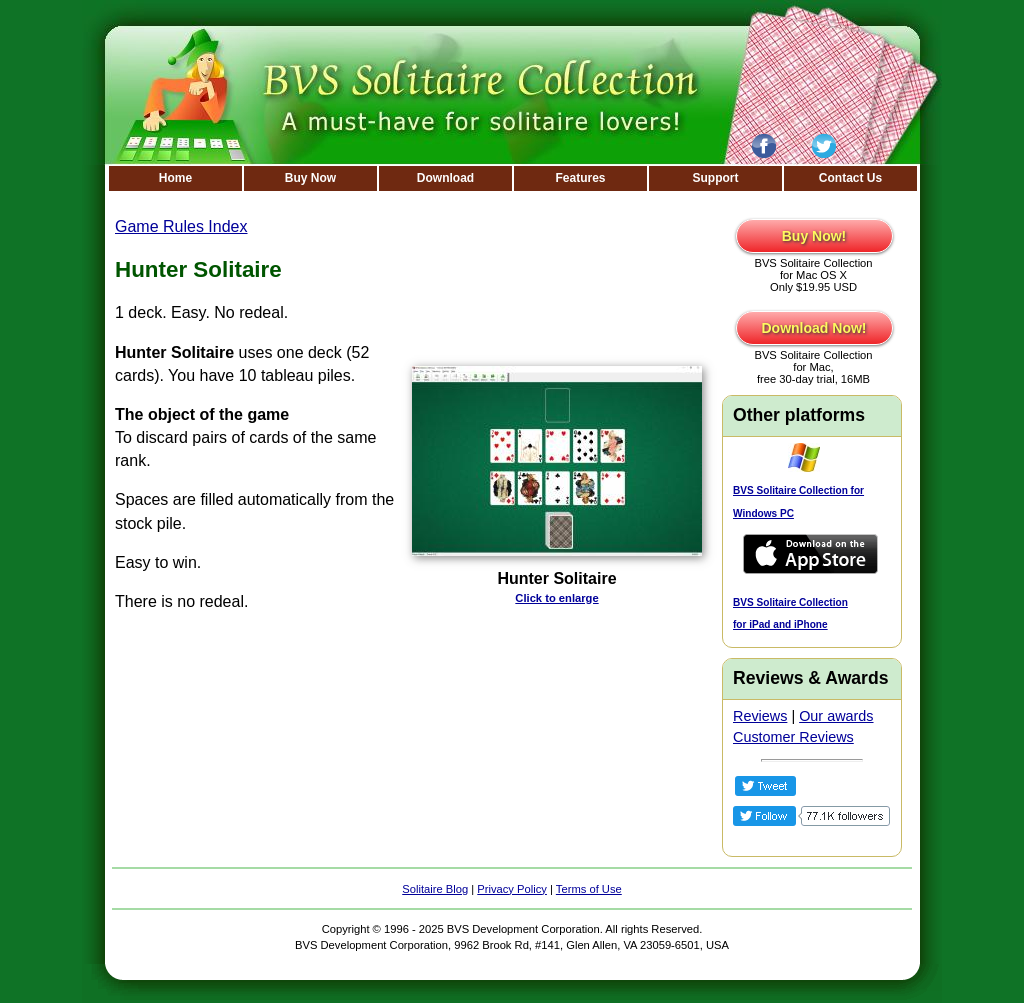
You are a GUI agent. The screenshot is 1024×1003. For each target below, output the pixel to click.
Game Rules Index (181, 226)
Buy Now (310, 178)
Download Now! (814, 328)
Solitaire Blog (435, 889)
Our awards (836, 716)
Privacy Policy (512, 889)
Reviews (760, 716)
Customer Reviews (793, 737)
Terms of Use (589, 889)
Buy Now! (814, 236)
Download (445, 178)
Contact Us (850, 178)
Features (580, 178)
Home (175, 178)
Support (716, 178)
